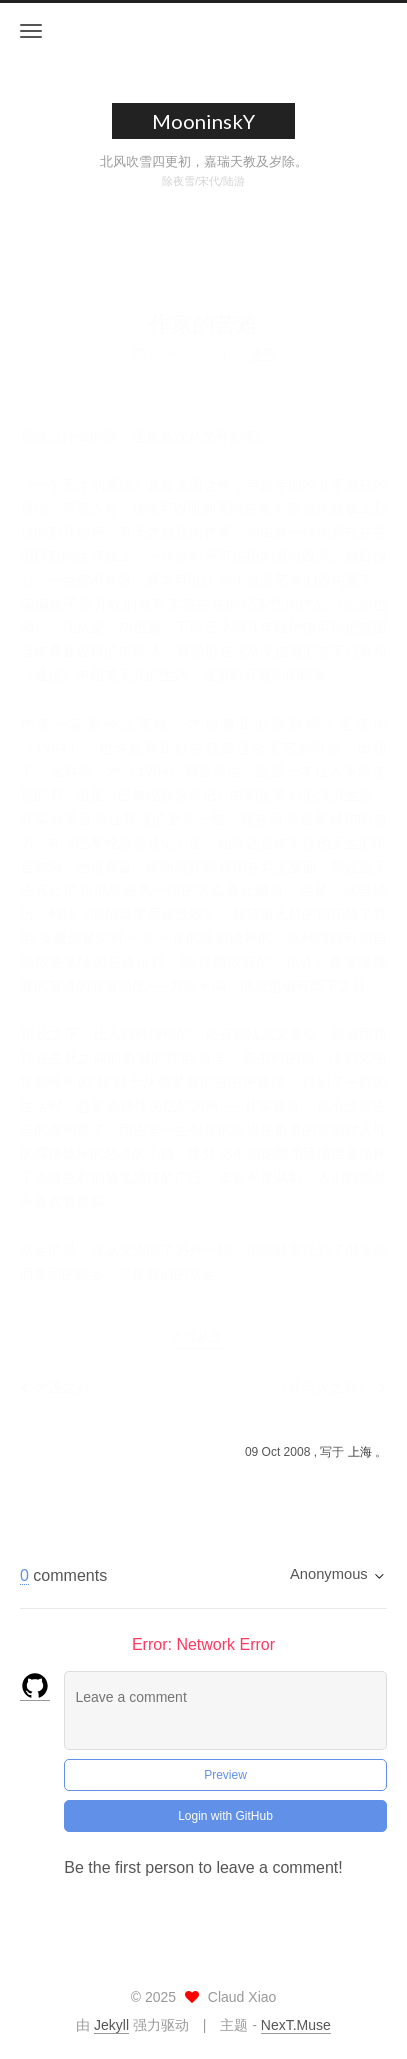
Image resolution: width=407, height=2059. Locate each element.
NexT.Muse (296, 2025)
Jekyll (111, 2025)
